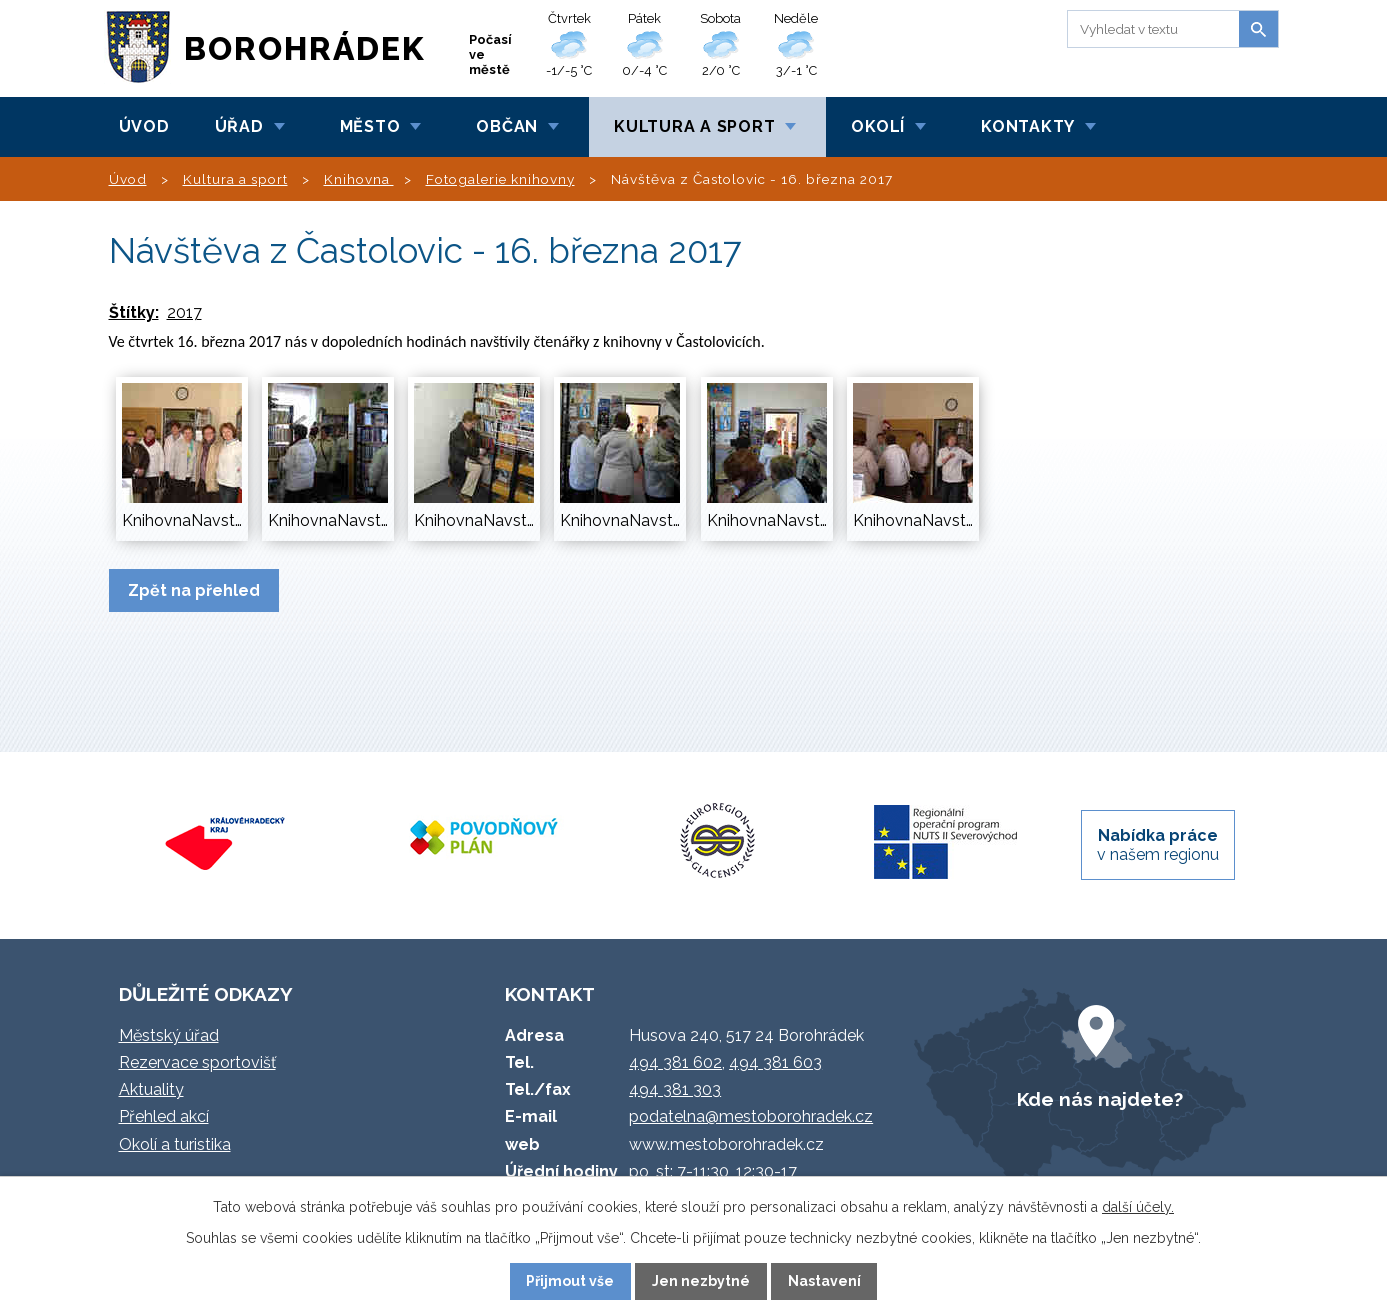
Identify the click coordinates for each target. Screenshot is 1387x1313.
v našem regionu (1158, 845)
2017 (184, 312)
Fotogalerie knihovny (500, 179)
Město (370, 126)
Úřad (239, 126)
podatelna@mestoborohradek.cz (751, 1116)
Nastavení (824, 1281)
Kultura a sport (694, 126)
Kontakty (1028, 126)
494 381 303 (675, 1089)
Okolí (878, 126)
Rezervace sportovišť (197, 1062)
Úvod (144, 126)
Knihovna (359, 179)
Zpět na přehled (194, 590)
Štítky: (134, 312)
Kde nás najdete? (1100, 1099)
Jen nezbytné (701, 1281)
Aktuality (151, 1089)
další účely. (1138, 1207)
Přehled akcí (164, 1116)
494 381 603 (775, 1062)
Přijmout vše (570, 1281)
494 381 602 (675, 1062)
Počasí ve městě (490, 54)
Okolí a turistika (175, 1144)
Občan (507, 126)
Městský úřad (169, 1035)
